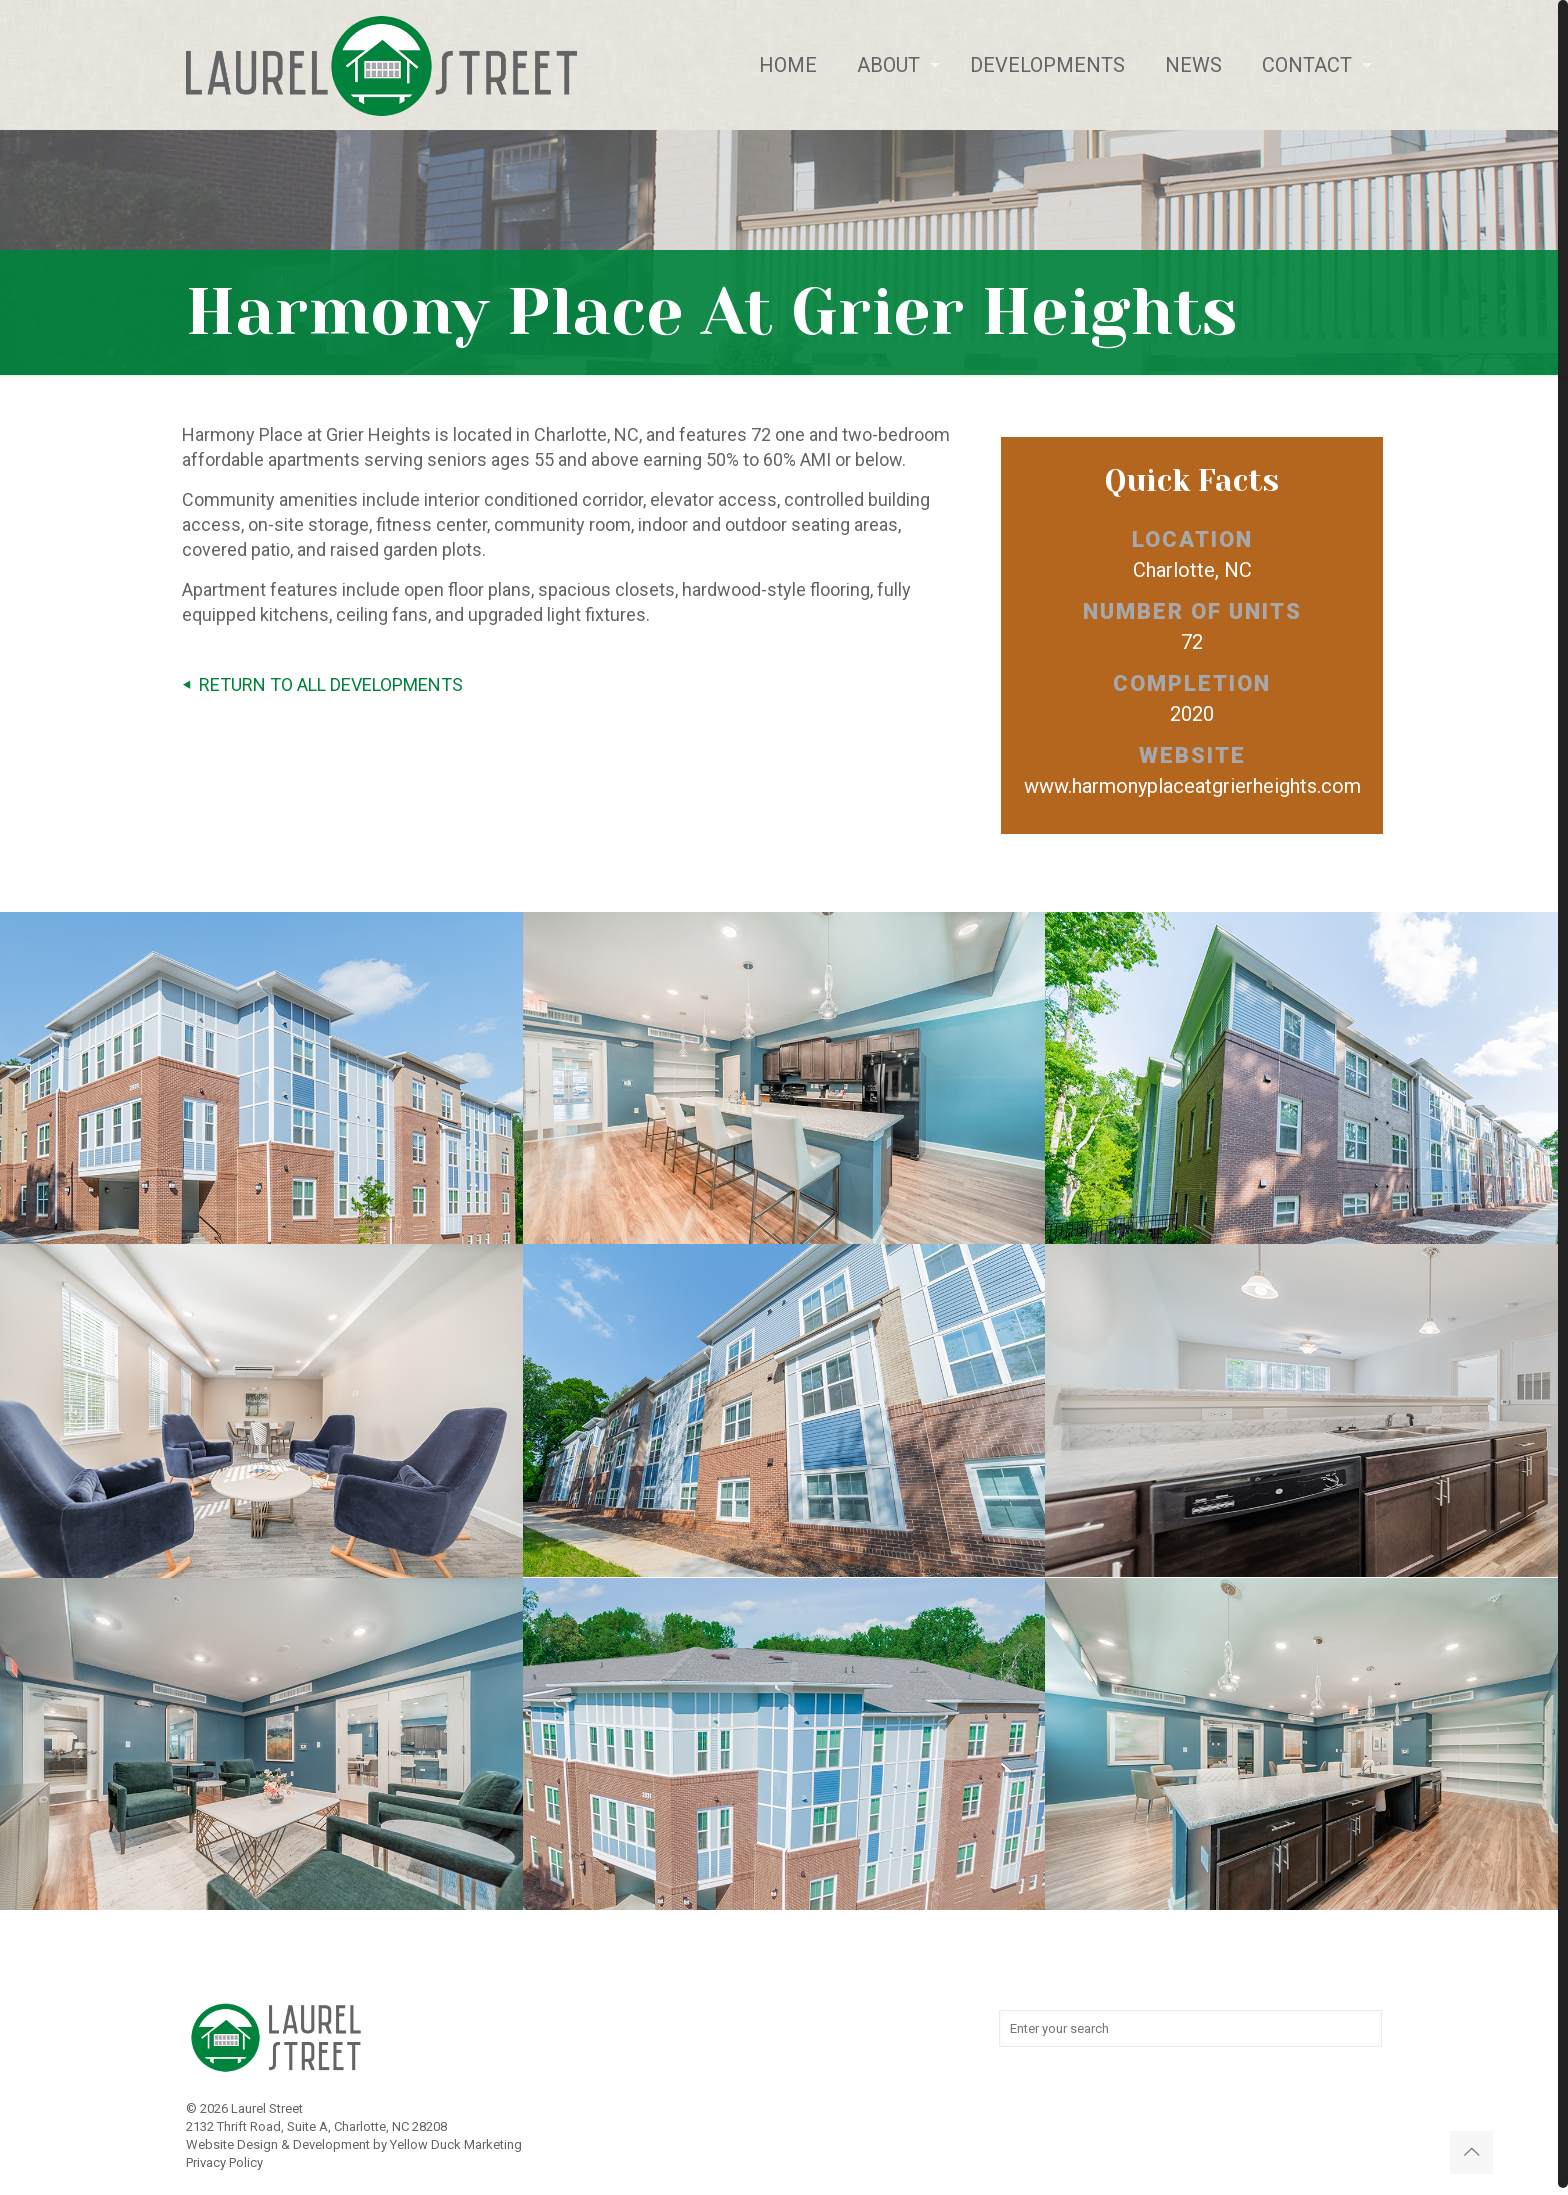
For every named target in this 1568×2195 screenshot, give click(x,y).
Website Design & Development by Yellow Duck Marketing (354, 2144)
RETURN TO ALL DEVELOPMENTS (318, 684)
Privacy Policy (224, 2162)
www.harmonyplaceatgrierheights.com (1192, 786)
